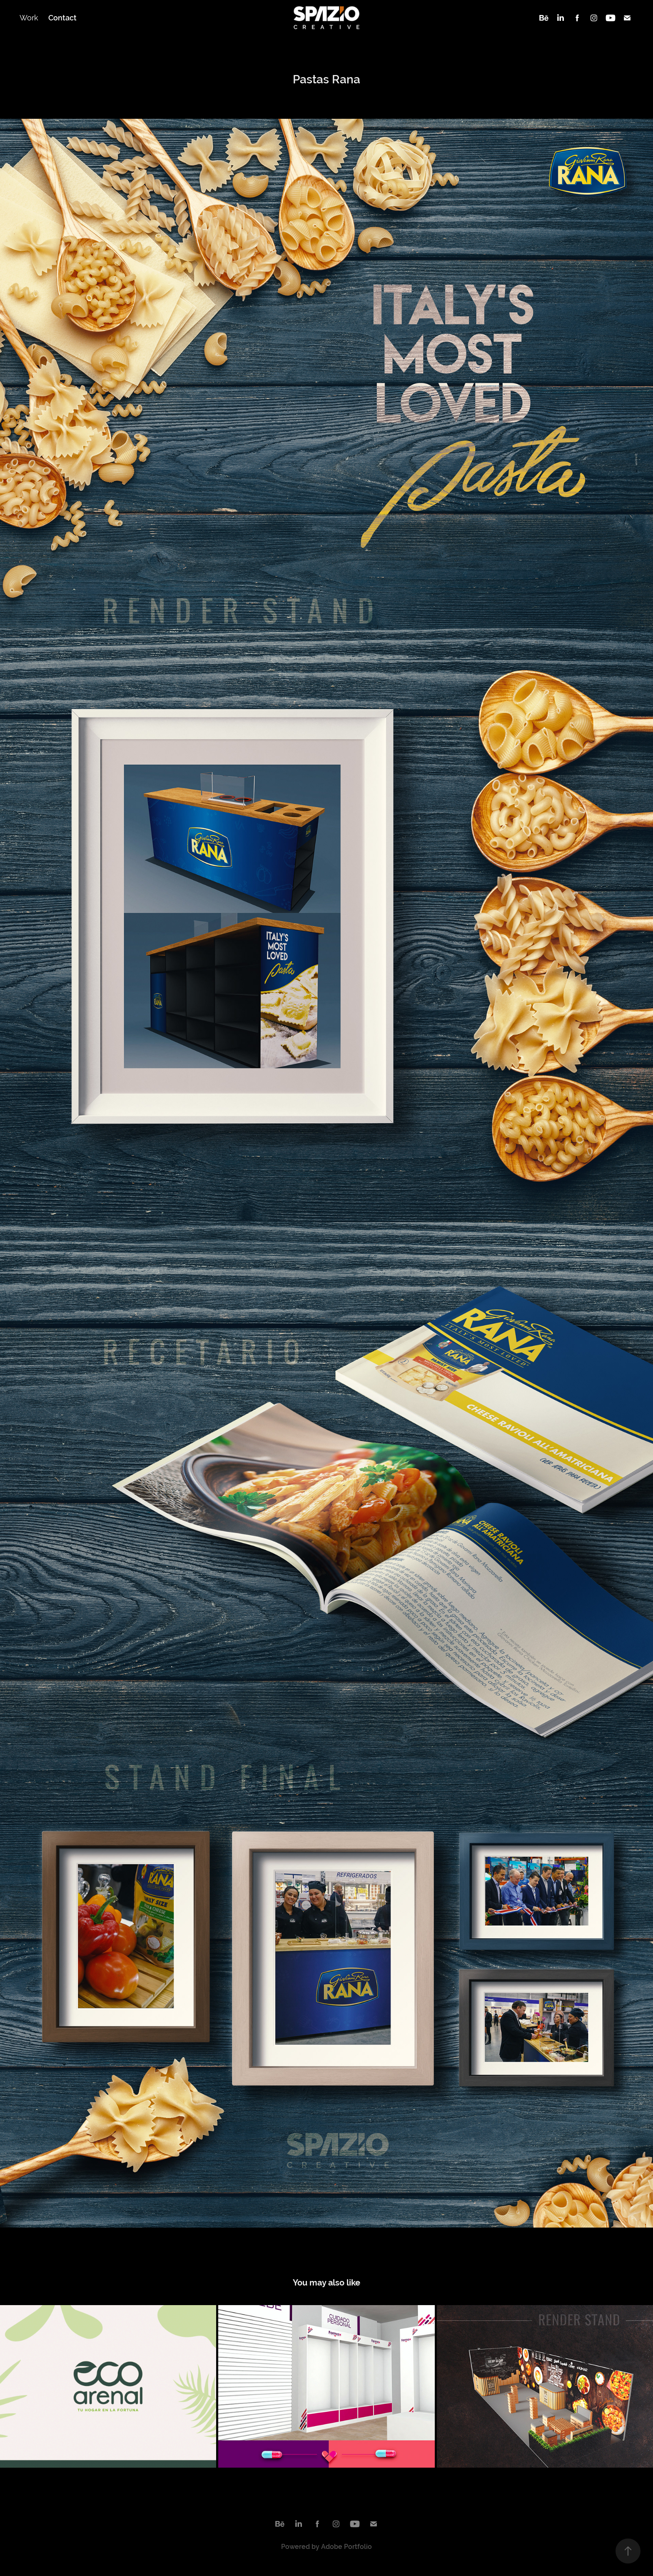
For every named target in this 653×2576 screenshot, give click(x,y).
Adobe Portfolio (346, 2547)
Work (29, 17)
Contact (62, 17)
